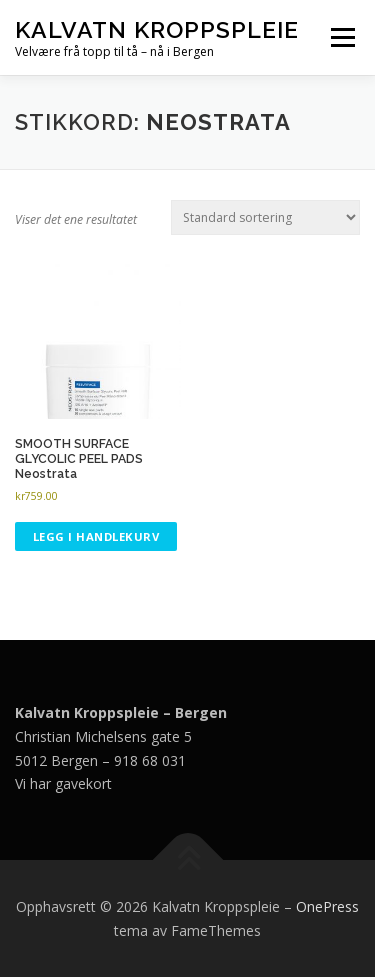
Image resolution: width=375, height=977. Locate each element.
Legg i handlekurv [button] (96, 536)
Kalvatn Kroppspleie (157, 29)
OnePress (327, 906)
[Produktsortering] (265, 217)
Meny (341, 37)
